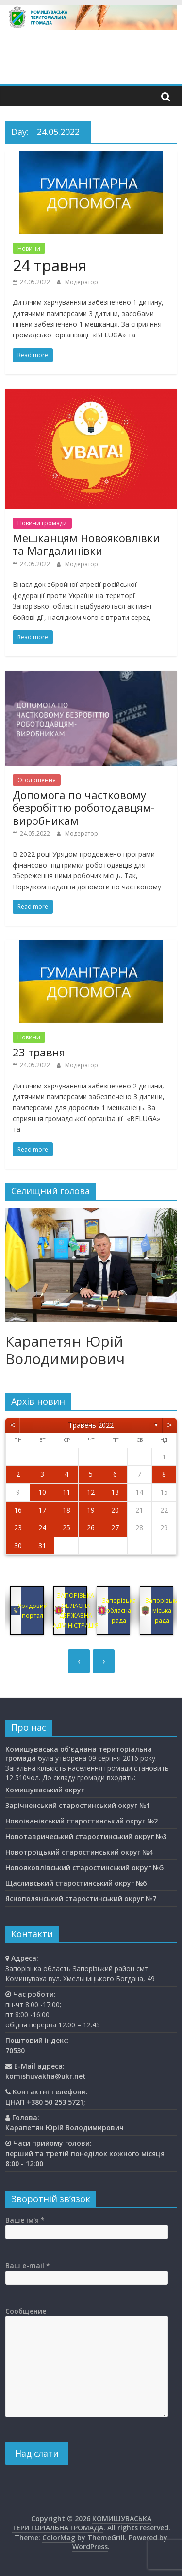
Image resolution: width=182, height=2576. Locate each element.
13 (115, 1492)
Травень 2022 (91, 1425)
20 (115, 1510)
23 (18, 1527)
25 (66, 1527)
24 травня (49, 265)
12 (91, 1492)
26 (91, 1527)
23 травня (39, 1052)
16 (18, 1510)
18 (66, 1510)
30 (18, 1545)
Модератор (81, 282)
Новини (28, 248)
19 (91, 1510)
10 (42, 1492)
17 (42, 1510)
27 (115, 1527)
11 (66, 1492)
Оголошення (36, 780)
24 (42, 1527)
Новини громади (42, 523)
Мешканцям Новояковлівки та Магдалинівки (86, 544)
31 (42, 1545)
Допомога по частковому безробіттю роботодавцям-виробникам (83, 807)
